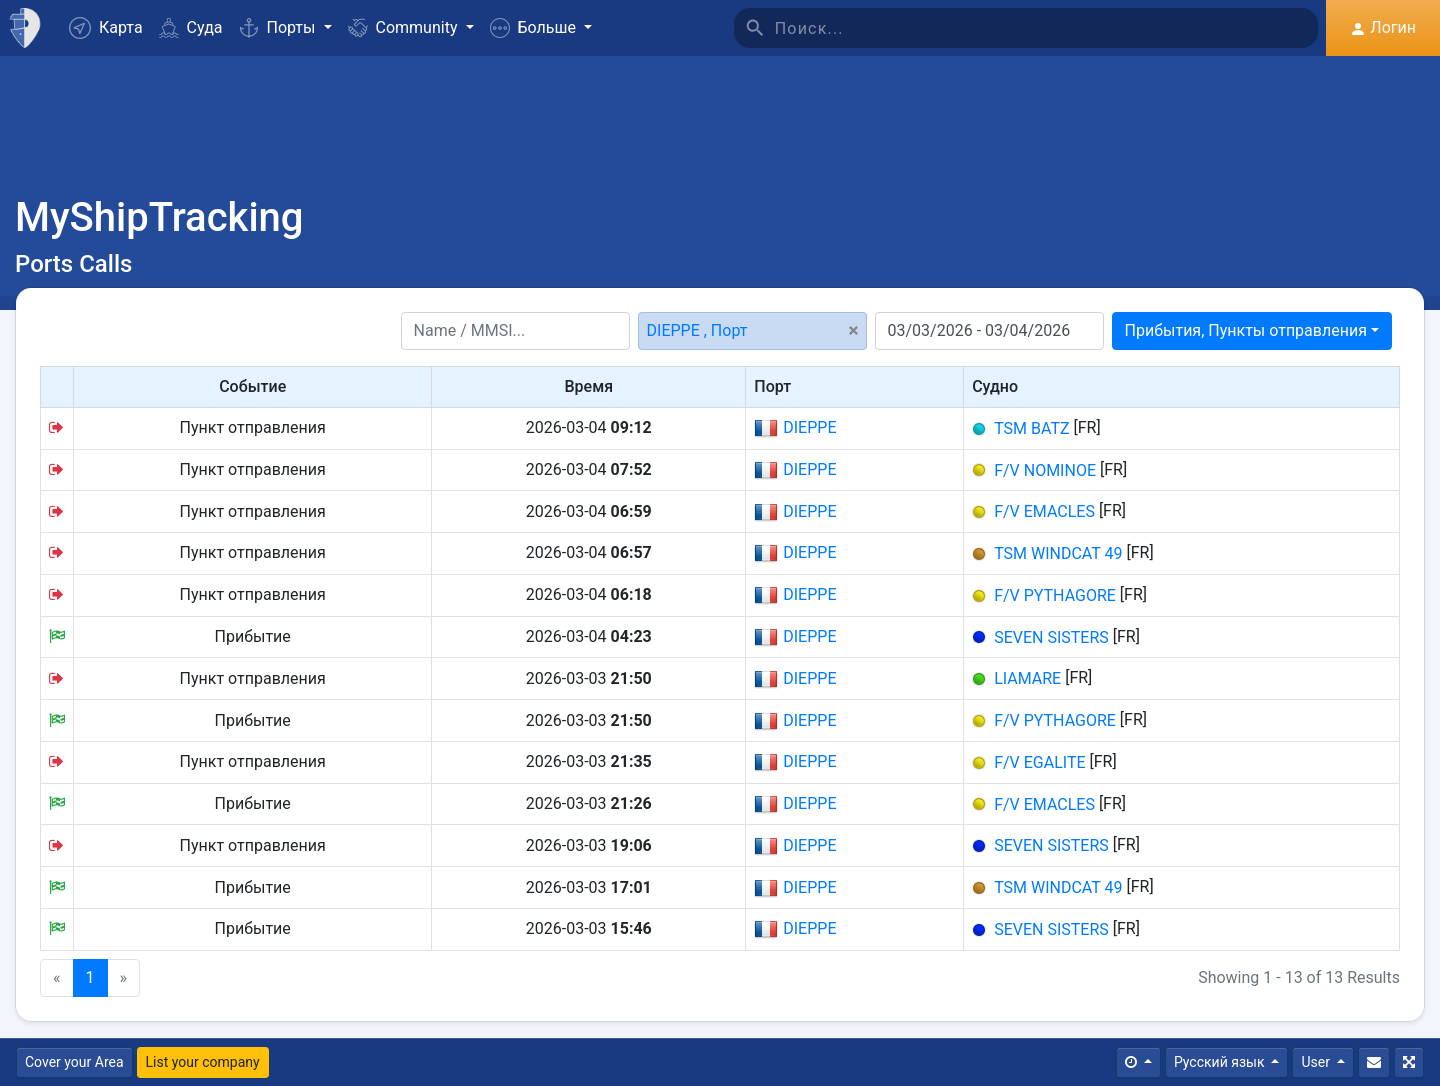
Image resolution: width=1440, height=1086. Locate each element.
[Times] (1138, 1062)
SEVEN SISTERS (1051, 636)
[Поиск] (1047, 28)
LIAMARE (1027, 678)
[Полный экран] (1409, 1062)
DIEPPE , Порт (697, 330)
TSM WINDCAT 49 (1058, 553)
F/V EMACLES (1044, 511)
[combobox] (1252, 331)
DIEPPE (795, 428)
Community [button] (405, 27)
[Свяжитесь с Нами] (1374, 1062)
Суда (191, 27)
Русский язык (1221, 1062)
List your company (203, 1062)
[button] (541, 28)
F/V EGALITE (1039, 762)
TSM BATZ (1031, 428)
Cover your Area (74, 1062)
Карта (106, 28)
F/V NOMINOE (1045, 469)
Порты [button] (279, 27)
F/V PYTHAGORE (1055, 595)
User (1317, 1062)
